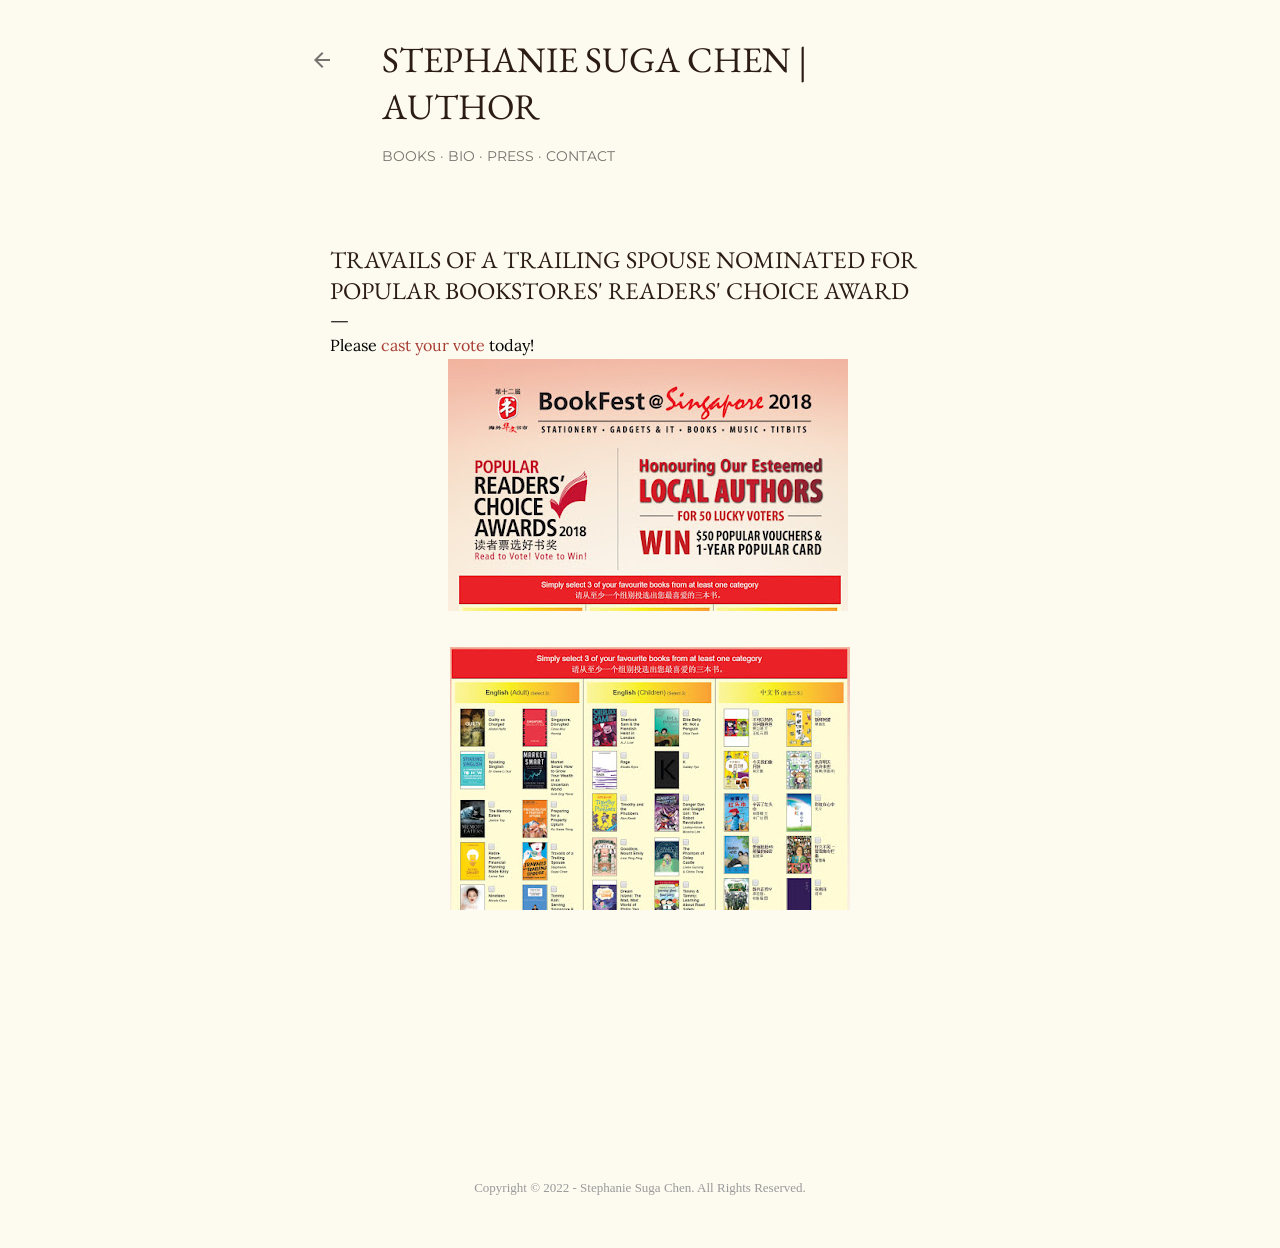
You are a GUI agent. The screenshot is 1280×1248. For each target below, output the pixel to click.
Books (409, 156)
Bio (461, 156)
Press (510, 156)
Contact (580, 156)
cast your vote (433, 345)
